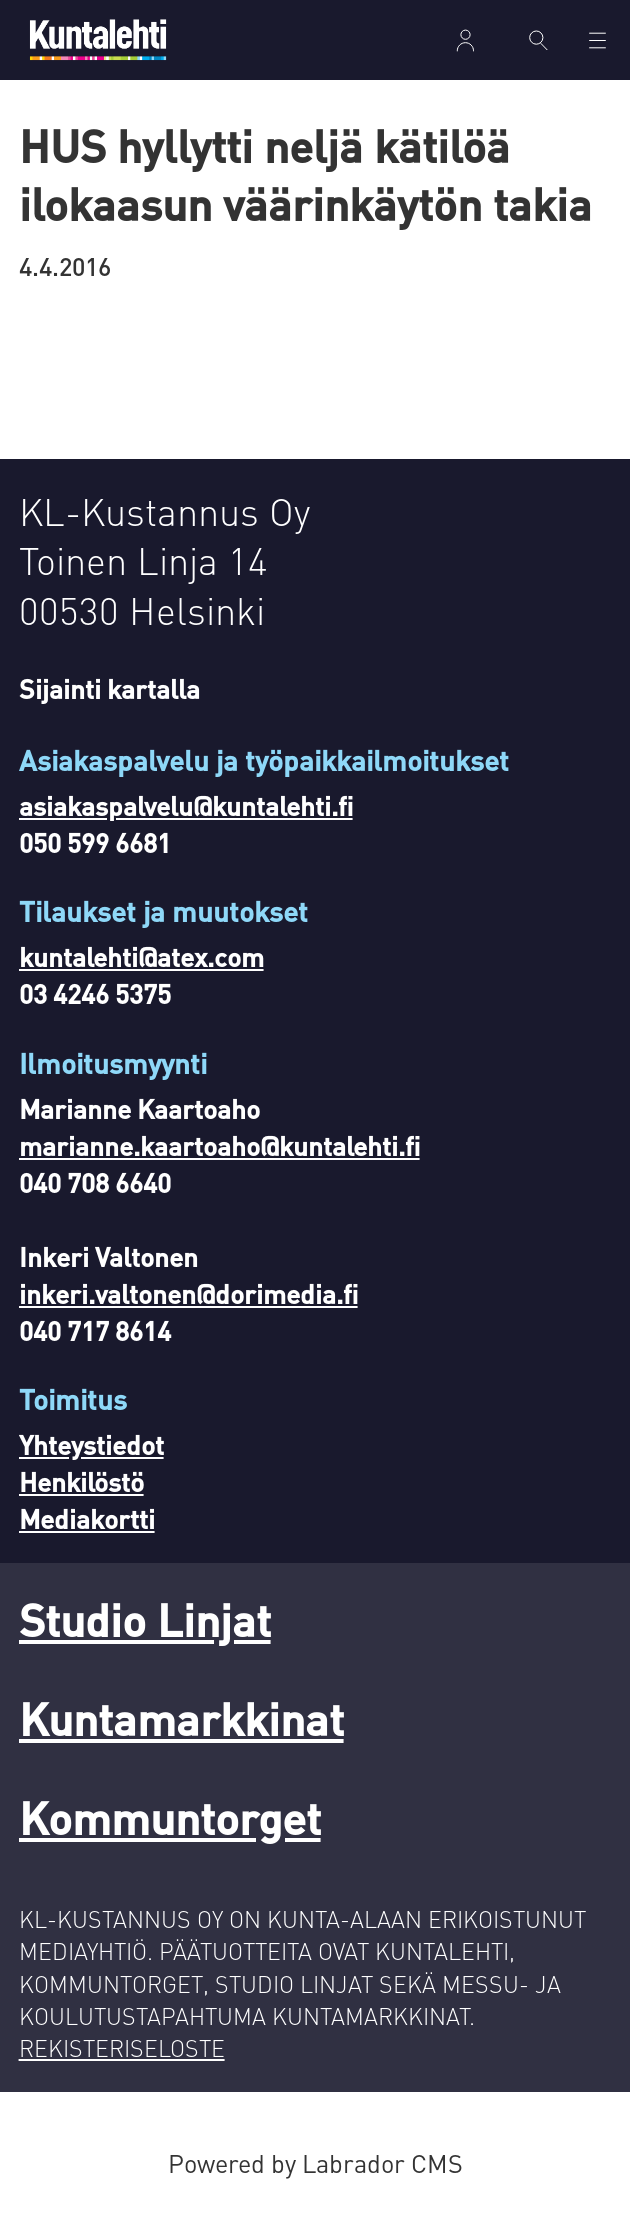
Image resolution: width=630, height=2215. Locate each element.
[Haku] (538, 40)
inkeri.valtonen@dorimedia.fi (188, 1293)
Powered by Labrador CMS (315, 2163)
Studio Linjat (145, 1619)
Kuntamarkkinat (181, 1718)
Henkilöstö (81, 1481)
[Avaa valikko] (597, 40)
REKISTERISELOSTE (122, 2047)
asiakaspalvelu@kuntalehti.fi (186, 805)
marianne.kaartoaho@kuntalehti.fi (219, 1145)
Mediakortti (87, 1518)
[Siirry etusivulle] (98, 39)
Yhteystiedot (91, 1444)
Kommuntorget (170, 1817)
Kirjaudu (465, 40)
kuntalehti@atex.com (141, 956)
